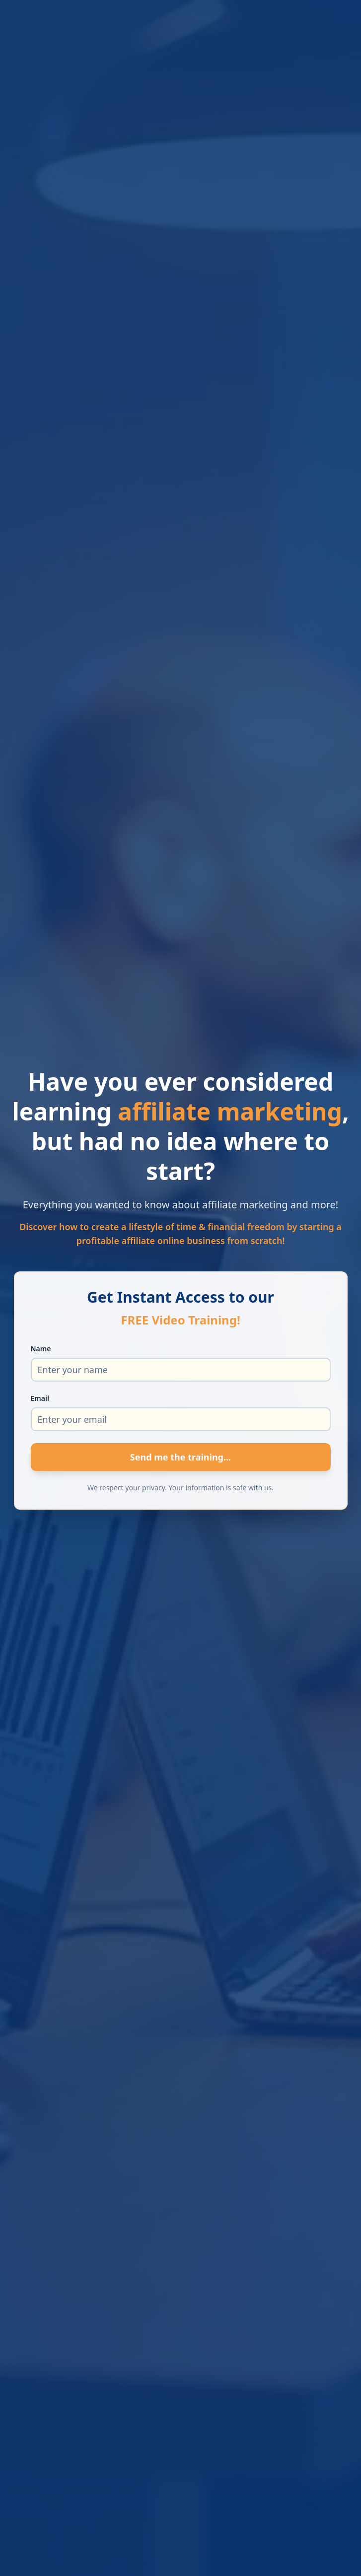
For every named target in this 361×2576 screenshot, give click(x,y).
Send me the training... (180, 1457)
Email (40, 1398)
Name (41, 1348)
